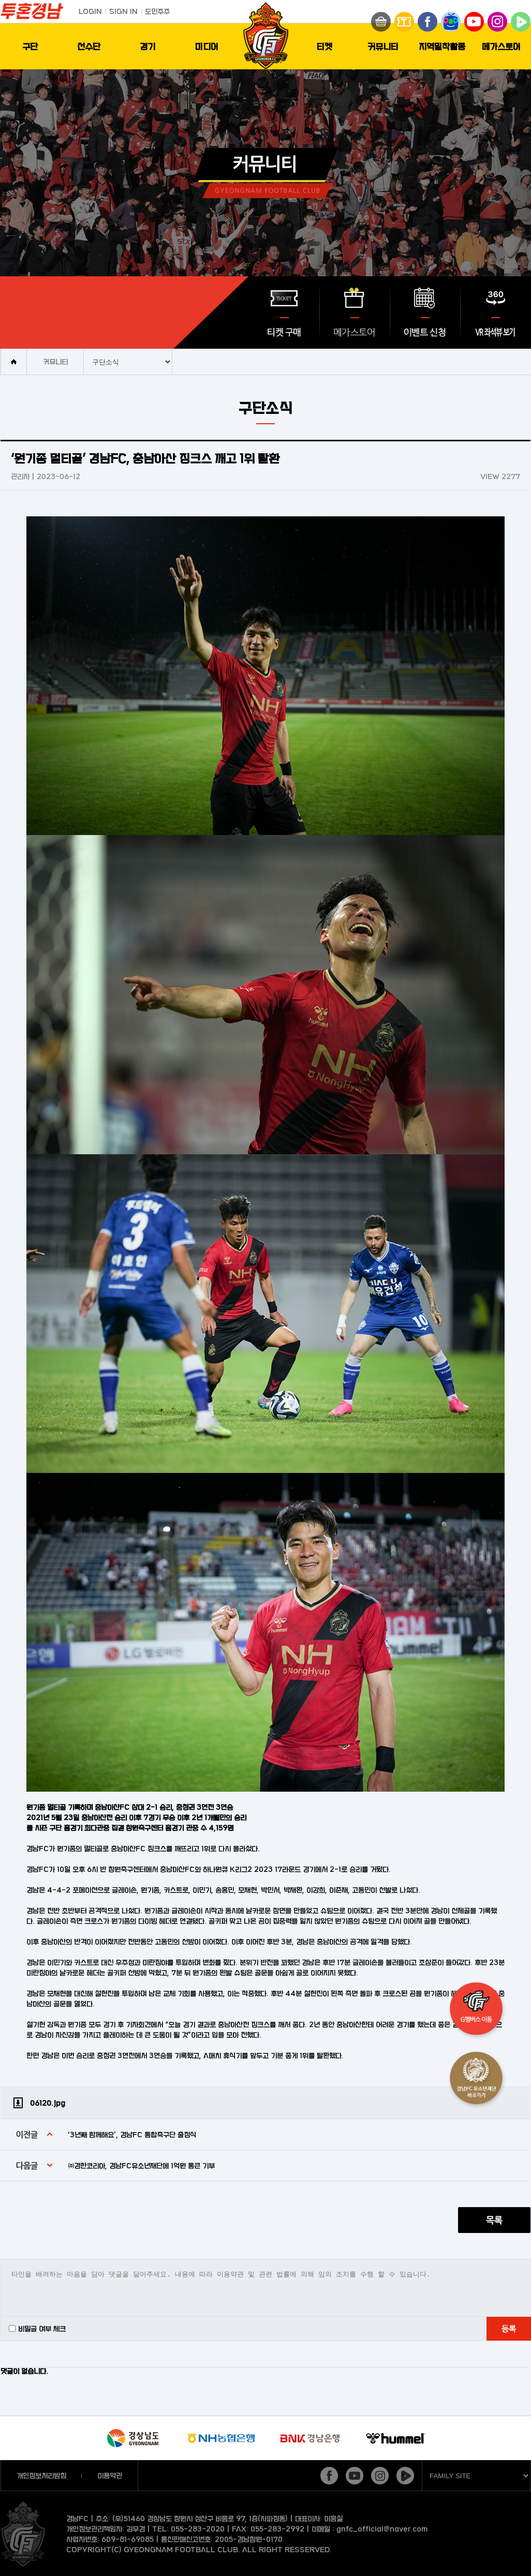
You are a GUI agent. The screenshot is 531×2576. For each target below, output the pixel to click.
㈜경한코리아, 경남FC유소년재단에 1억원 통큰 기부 (141, 2165)
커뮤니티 (383, 46)
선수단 (88, 46)
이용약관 (109, 2475)
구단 (30, 46)
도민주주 (157, 11)
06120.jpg (47, 2103)
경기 (147, 46)
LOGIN (90, 11)
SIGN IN (123, 11)
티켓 (324, 46)
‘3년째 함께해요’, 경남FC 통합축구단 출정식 (132, 2134)
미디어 (206, 46)
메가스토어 (501, 46)
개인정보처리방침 (41, 2475)
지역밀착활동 (442, 46)
